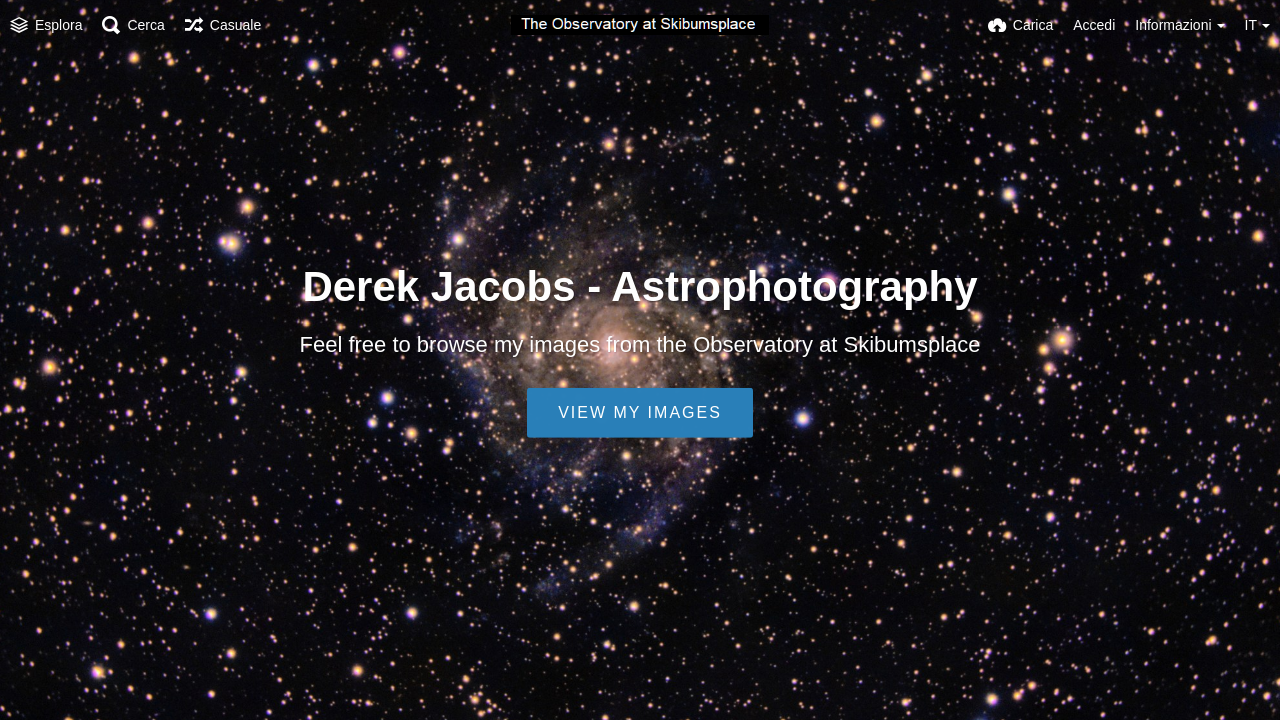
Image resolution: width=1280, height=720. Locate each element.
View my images (640, 412)
